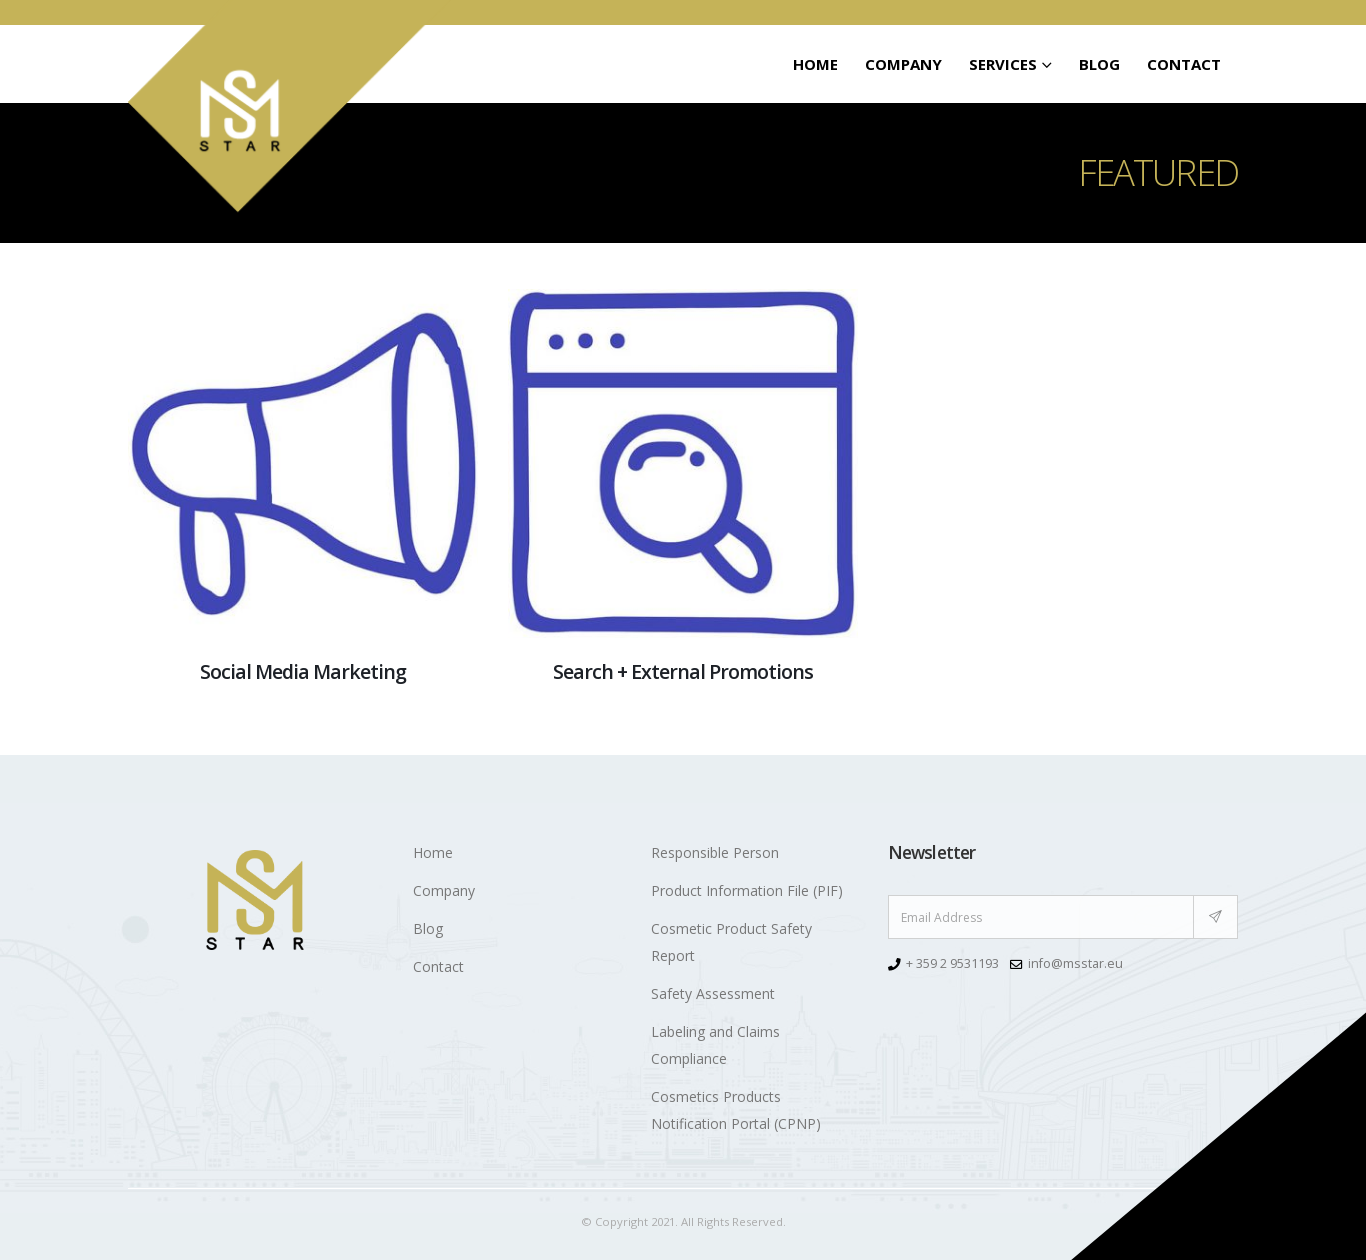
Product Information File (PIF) (747, 890)
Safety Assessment (713, 993)
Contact (1184, 64)
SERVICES (1003, 64)
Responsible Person (715, 852)
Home (815, 64)
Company (903, 64)
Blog (1099, 64)
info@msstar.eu (1075, 963)
